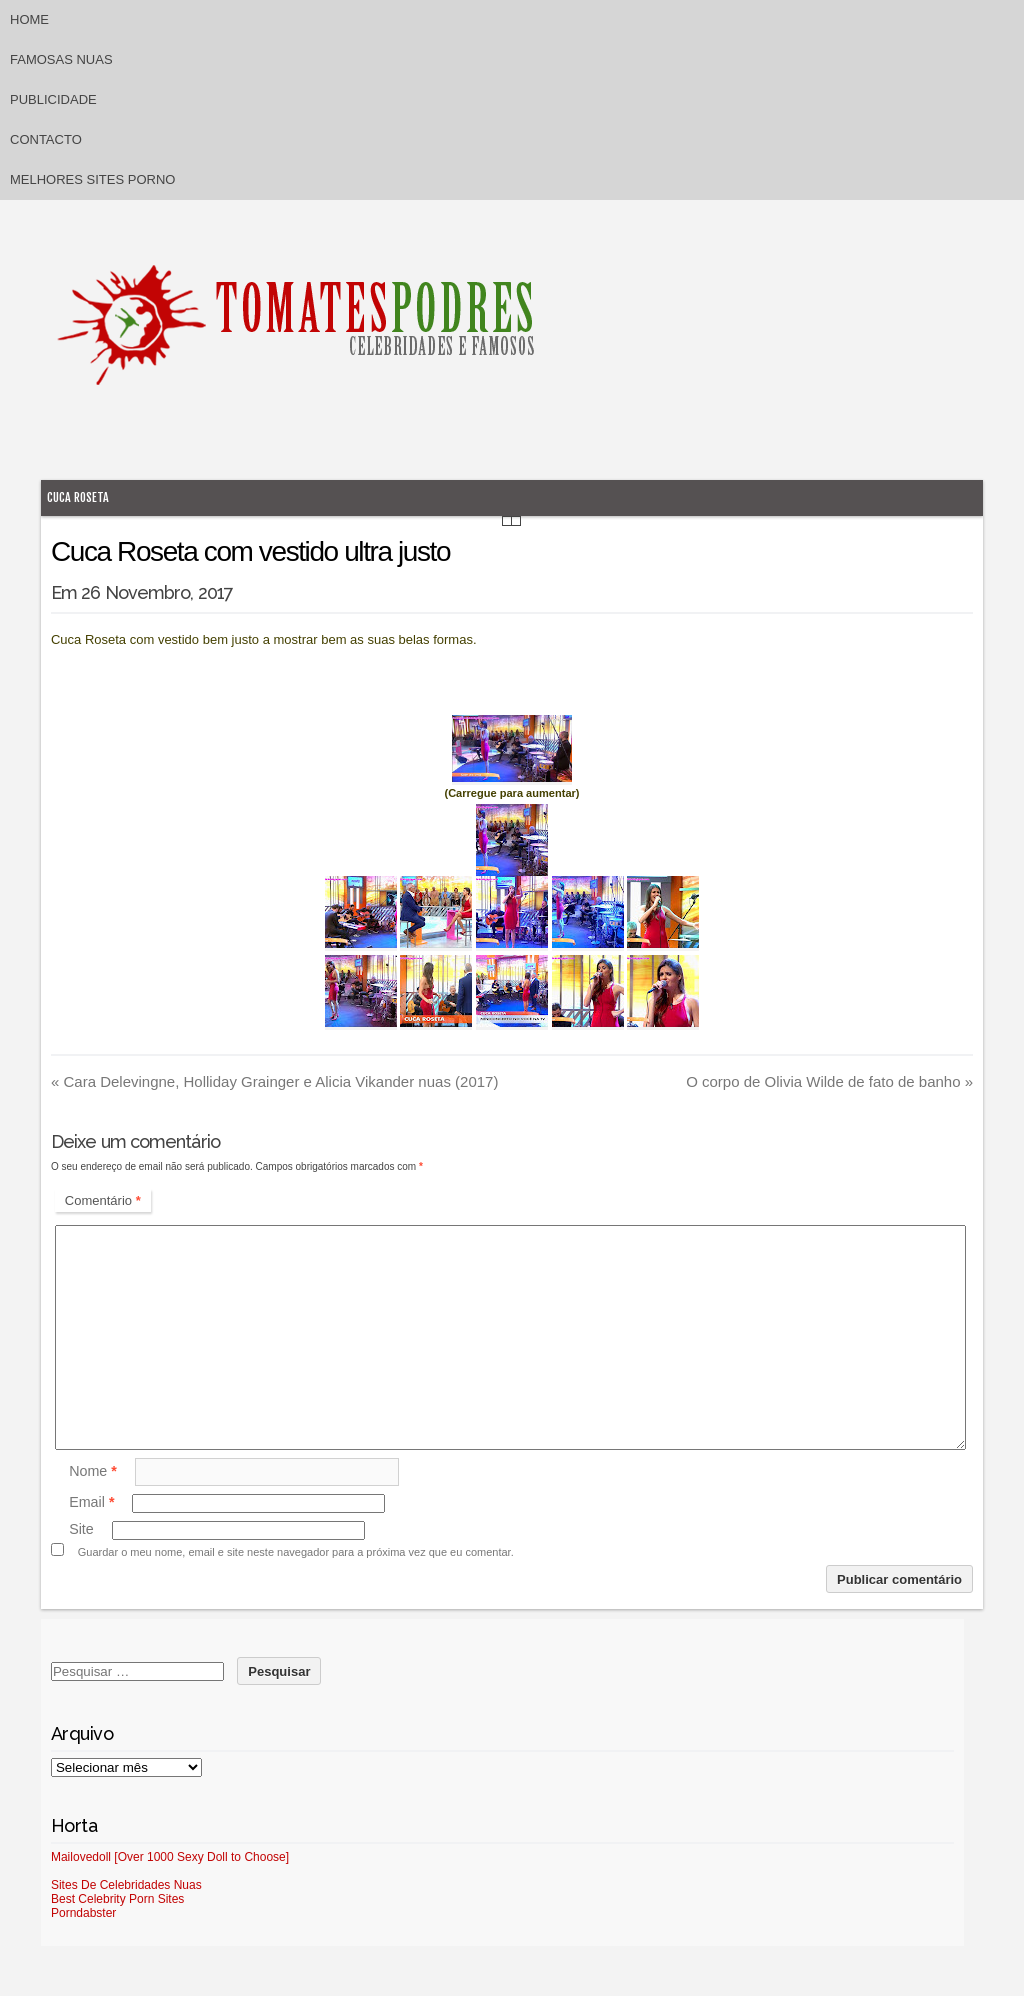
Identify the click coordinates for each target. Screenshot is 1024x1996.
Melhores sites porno (92, 179)
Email (91, 1503)
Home (29, 19)
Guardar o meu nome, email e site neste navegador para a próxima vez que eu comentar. (296, 1552)
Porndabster (83, 1913)
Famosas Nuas (61, 59)
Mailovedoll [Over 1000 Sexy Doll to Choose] (170, 1857)
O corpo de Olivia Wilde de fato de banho (829, 1081)
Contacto (46, 139)
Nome (93, 1471)
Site (81, 1530)
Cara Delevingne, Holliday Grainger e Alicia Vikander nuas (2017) (274, 1081)
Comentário (103, 1200)
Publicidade (53, 99)
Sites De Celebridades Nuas (126, 1885)
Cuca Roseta (78, 497)
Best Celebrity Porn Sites (117, 1899)
